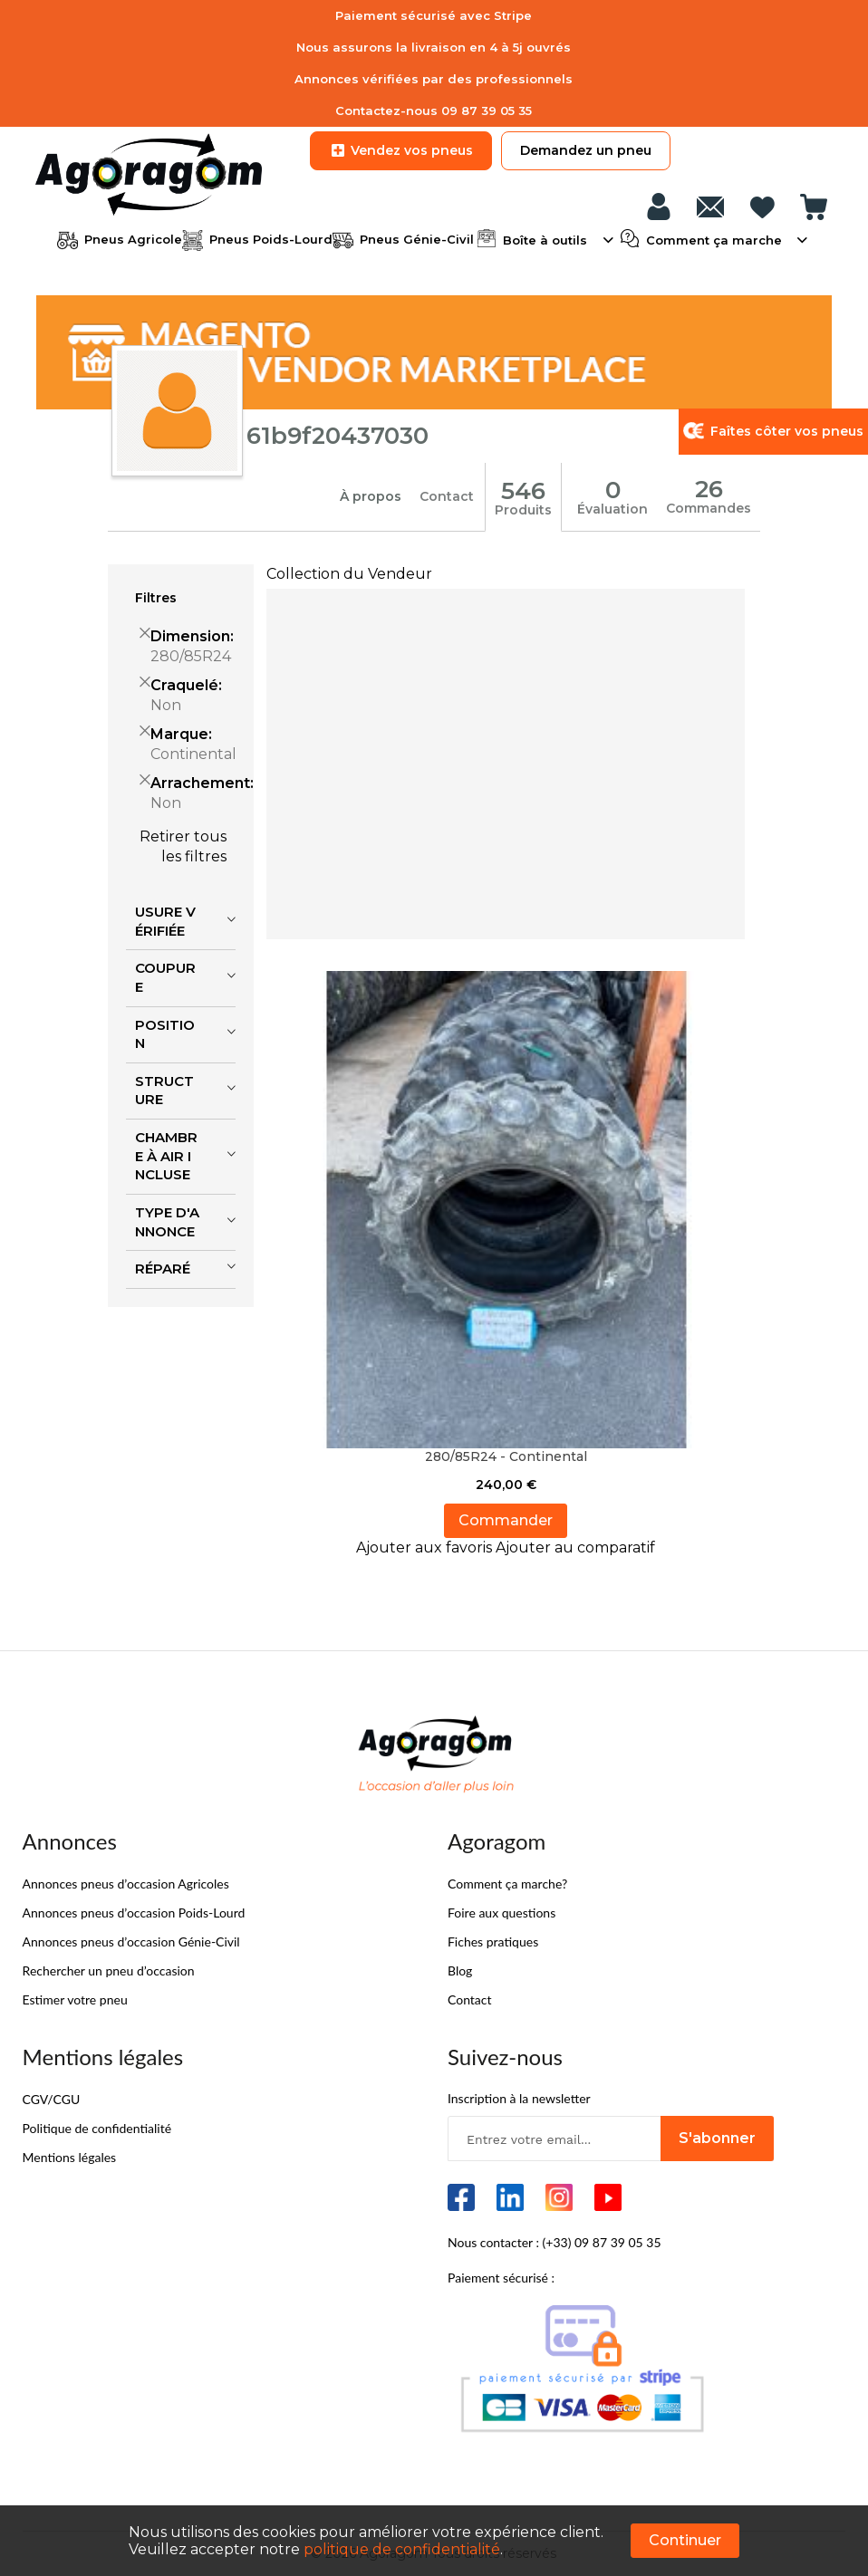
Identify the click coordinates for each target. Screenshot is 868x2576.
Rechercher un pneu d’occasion (109, 1969)
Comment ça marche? (507, 1882)
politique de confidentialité (402, 2549)
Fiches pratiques (493, 1940)
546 (523, 490)
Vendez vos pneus (401, 150)
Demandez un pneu (585, 150)
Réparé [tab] (162, 1267)
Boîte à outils (545, 238)
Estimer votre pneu (75, 1998)
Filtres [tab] (156, 597)
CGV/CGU (52, 2098)
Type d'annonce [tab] (167, 1221)
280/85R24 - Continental (506, 1455)
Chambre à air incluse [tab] (166, 1155)
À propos (370, 496)
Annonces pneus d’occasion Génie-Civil (131, 1940)
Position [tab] (165, 1033)
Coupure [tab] (165, 977)
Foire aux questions (501, 1911)
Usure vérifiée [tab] (165, 920)
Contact (447, 496)
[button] (426, 1546)
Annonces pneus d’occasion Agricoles (126, 1882)
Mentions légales (70, 2156)
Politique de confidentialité (97, 2127)
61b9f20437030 (337, 435)
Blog (460, 1969)
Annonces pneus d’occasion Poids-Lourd (134, 1911)
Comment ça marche (714, 238)
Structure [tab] (164, 1090)
